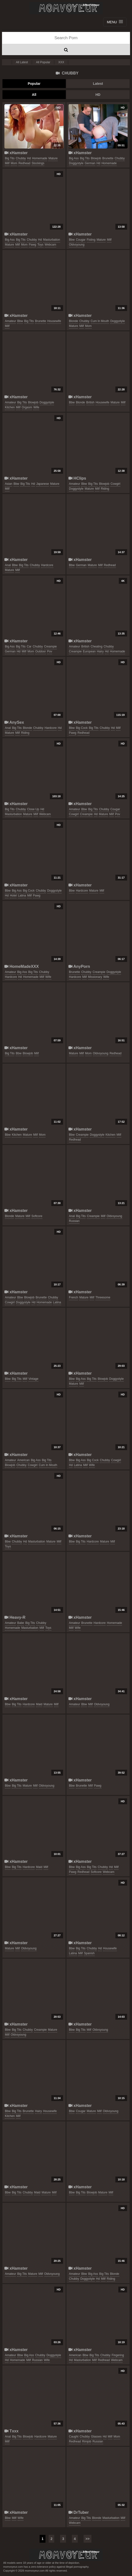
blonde (73, 321)
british (90, 402)
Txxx (11, 2431)
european (89, 651)
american (23, 1460)
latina (22, 895)
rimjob (86, 2441)
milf (7, 163)
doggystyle (76, 163)
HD (97, 95)
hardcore (47, 565)
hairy (100, 651)
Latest (98, 84)
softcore (37, 1216)
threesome (102, 1297)
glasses (96, 2436)
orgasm (27, 407)
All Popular (43, 62)
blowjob (96, 158)
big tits (9, 158)
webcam (50, 244)
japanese (42, 483)
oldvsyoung (76, 244)
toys (40, 244)
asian (8, 483)
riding (105, 488)
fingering (118, 2355)
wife (36, 407)
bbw (72, 239)
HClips (77, 478)
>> (87, 2539)
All (34, 95)
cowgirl (115, 483)
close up (33, 809)
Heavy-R (14, 1617)
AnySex (14, 722)
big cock (82, 728)
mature (52, 158)
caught (73, 2436)
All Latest (22, 62)
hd (29, 158)
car (29, 646)
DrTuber (78, 2512)
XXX (61, 62)
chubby (21, 158)
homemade (39, 158)
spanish (89, 1953)
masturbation (51, 239)
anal (8, 565)
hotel (13, 895)
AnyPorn (79, 966)
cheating (96, 646)
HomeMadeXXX (21, 966)
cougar (80, 239)
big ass (74, 158)
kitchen (10, 407)
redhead (24, 163)
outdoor (40, 651)
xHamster (16, 152)
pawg (32, 244)
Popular (34, 84)
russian (74, 1221)
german (90, 163)
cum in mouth (100, 321)
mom (14, 163)
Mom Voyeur (66, 8)
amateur (10, 321)
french (73, 1297)
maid (39, 1704)
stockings (38, 163)
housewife (54, 321)
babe (20, 1623)
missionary (95, 977)
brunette (107, 158)
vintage (33, 1379)
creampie (50, 646)
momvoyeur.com (66, 2555)
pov (49, 651)
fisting (91, 239)
